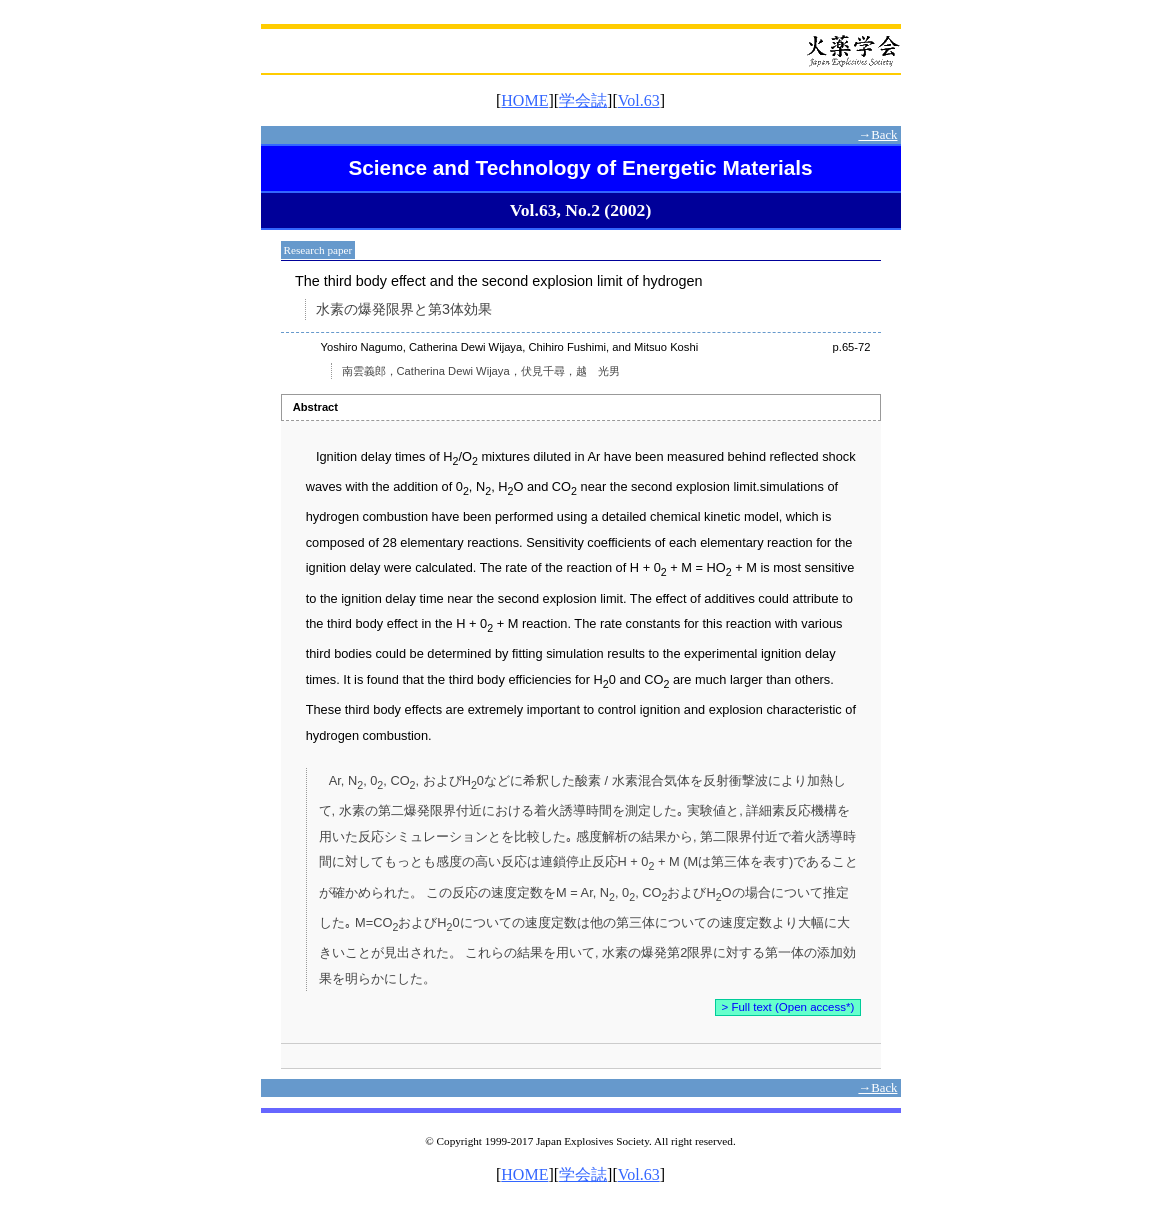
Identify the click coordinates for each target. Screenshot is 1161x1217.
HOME (524, 100)
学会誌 (583, 100)
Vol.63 (639, 100)
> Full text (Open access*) (788, 1007)
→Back (877, 135)
